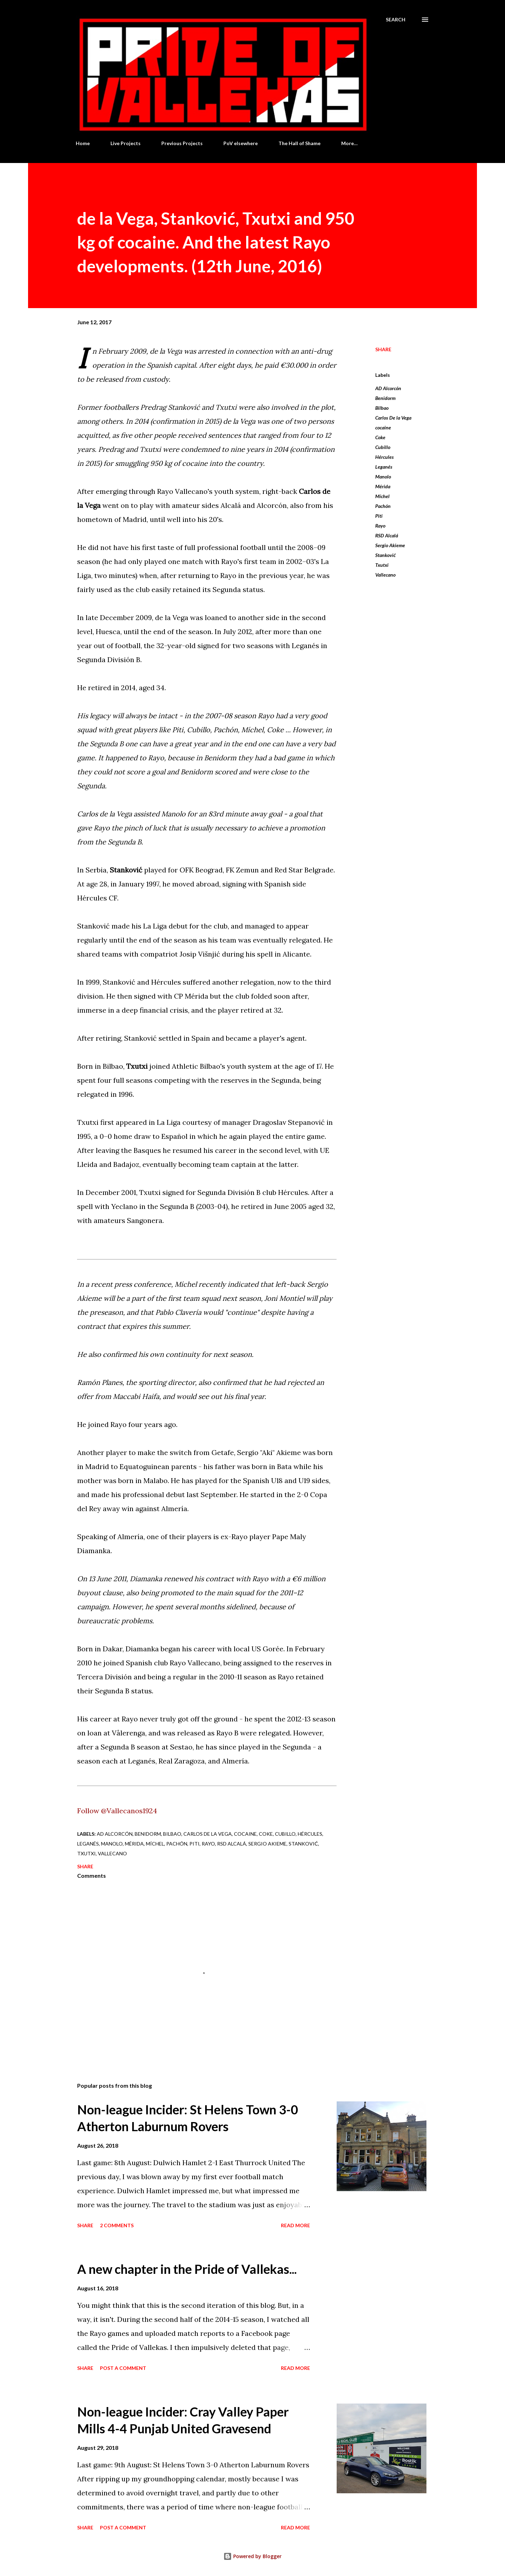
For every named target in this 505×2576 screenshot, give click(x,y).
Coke (380, 437)
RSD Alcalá (386, 535)
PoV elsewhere (240, 143)
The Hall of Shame (299, 143)
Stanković (385, 555)
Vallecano (385, 575)
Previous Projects (182, 143)
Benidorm (385, 398)
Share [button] (383, 349)
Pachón (383, 506)
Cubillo (382, 447)
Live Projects (125, 143)
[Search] (395, 19)
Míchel (382, 496)
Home (83, 143)
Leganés (383, 467)
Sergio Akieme (390, 545)
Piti (379, 516)
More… (349, 143)
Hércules (384, 457)
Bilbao (382, 408)
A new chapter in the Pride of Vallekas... (187, 2269)
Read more (295, 2225)
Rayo (380, 526)
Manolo (383, 477)
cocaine (383, 427)
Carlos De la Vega (393, 418)
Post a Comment (123, 2368)
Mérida (382, 486)
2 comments (117, 2225)
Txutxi (382, 565)
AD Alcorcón (388, 388)
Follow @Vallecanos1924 (117, 1810)
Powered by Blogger (252, 2556)
